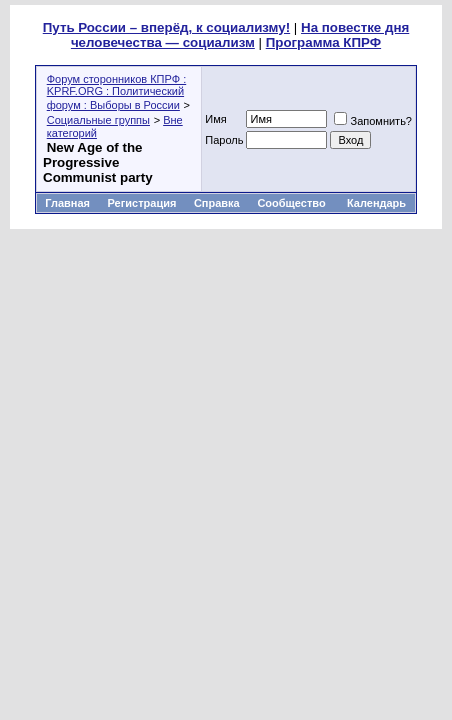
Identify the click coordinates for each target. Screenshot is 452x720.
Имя (215, 119)
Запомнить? (373, 121)
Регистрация (142, 203)
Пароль (224, 140)
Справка (217, 203)
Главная (67, 203)
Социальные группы (98, 120)
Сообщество (292, 203)
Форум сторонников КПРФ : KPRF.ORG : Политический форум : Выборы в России (117, 92)
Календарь (376, 203)
